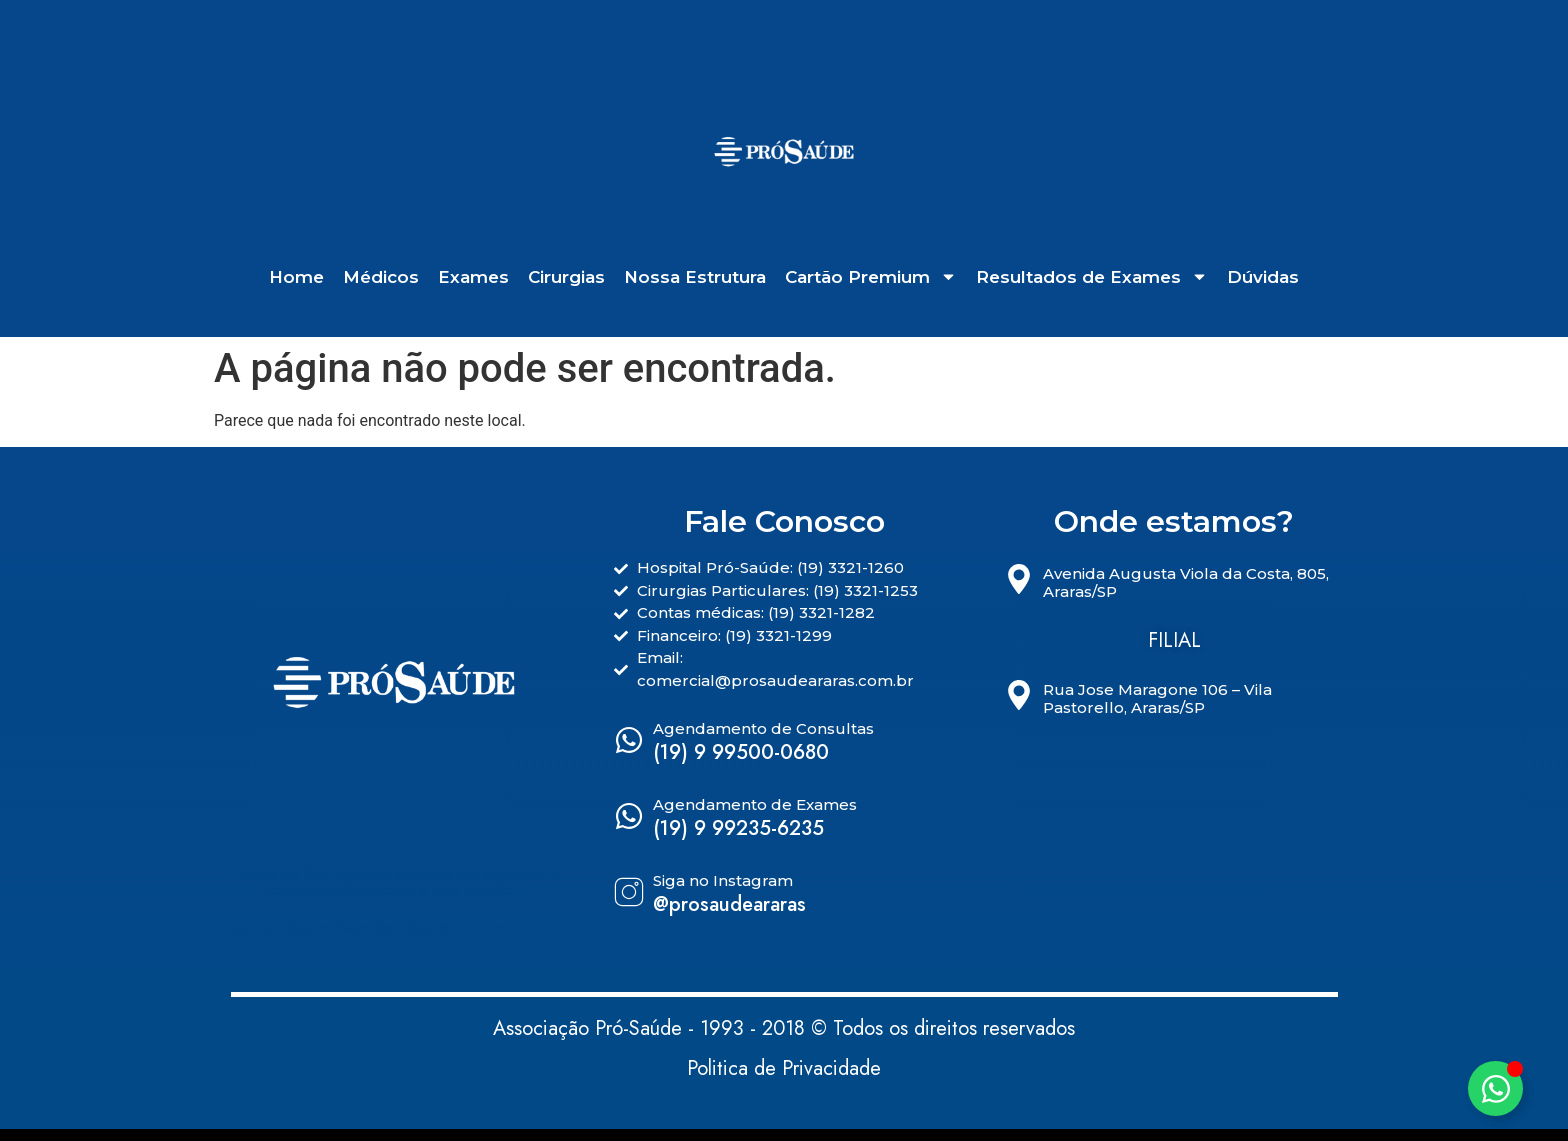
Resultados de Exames (1092, 277)
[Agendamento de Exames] (629, 816)
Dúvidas (1263, 277)
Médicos (381, 277)
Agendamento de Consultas (763, 728)
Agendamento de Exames (755, 804)
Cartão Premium (871, 277)
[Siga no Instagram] (629, 892)
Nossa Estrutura (695, 277)
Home (296, 277)
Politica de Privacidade (784, 1068)
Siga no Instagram (723, 880)
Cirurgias (566, 277)
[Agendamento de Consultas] (629, 740)
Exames (473, 277)
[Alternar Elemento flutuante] (1495, 1088)
